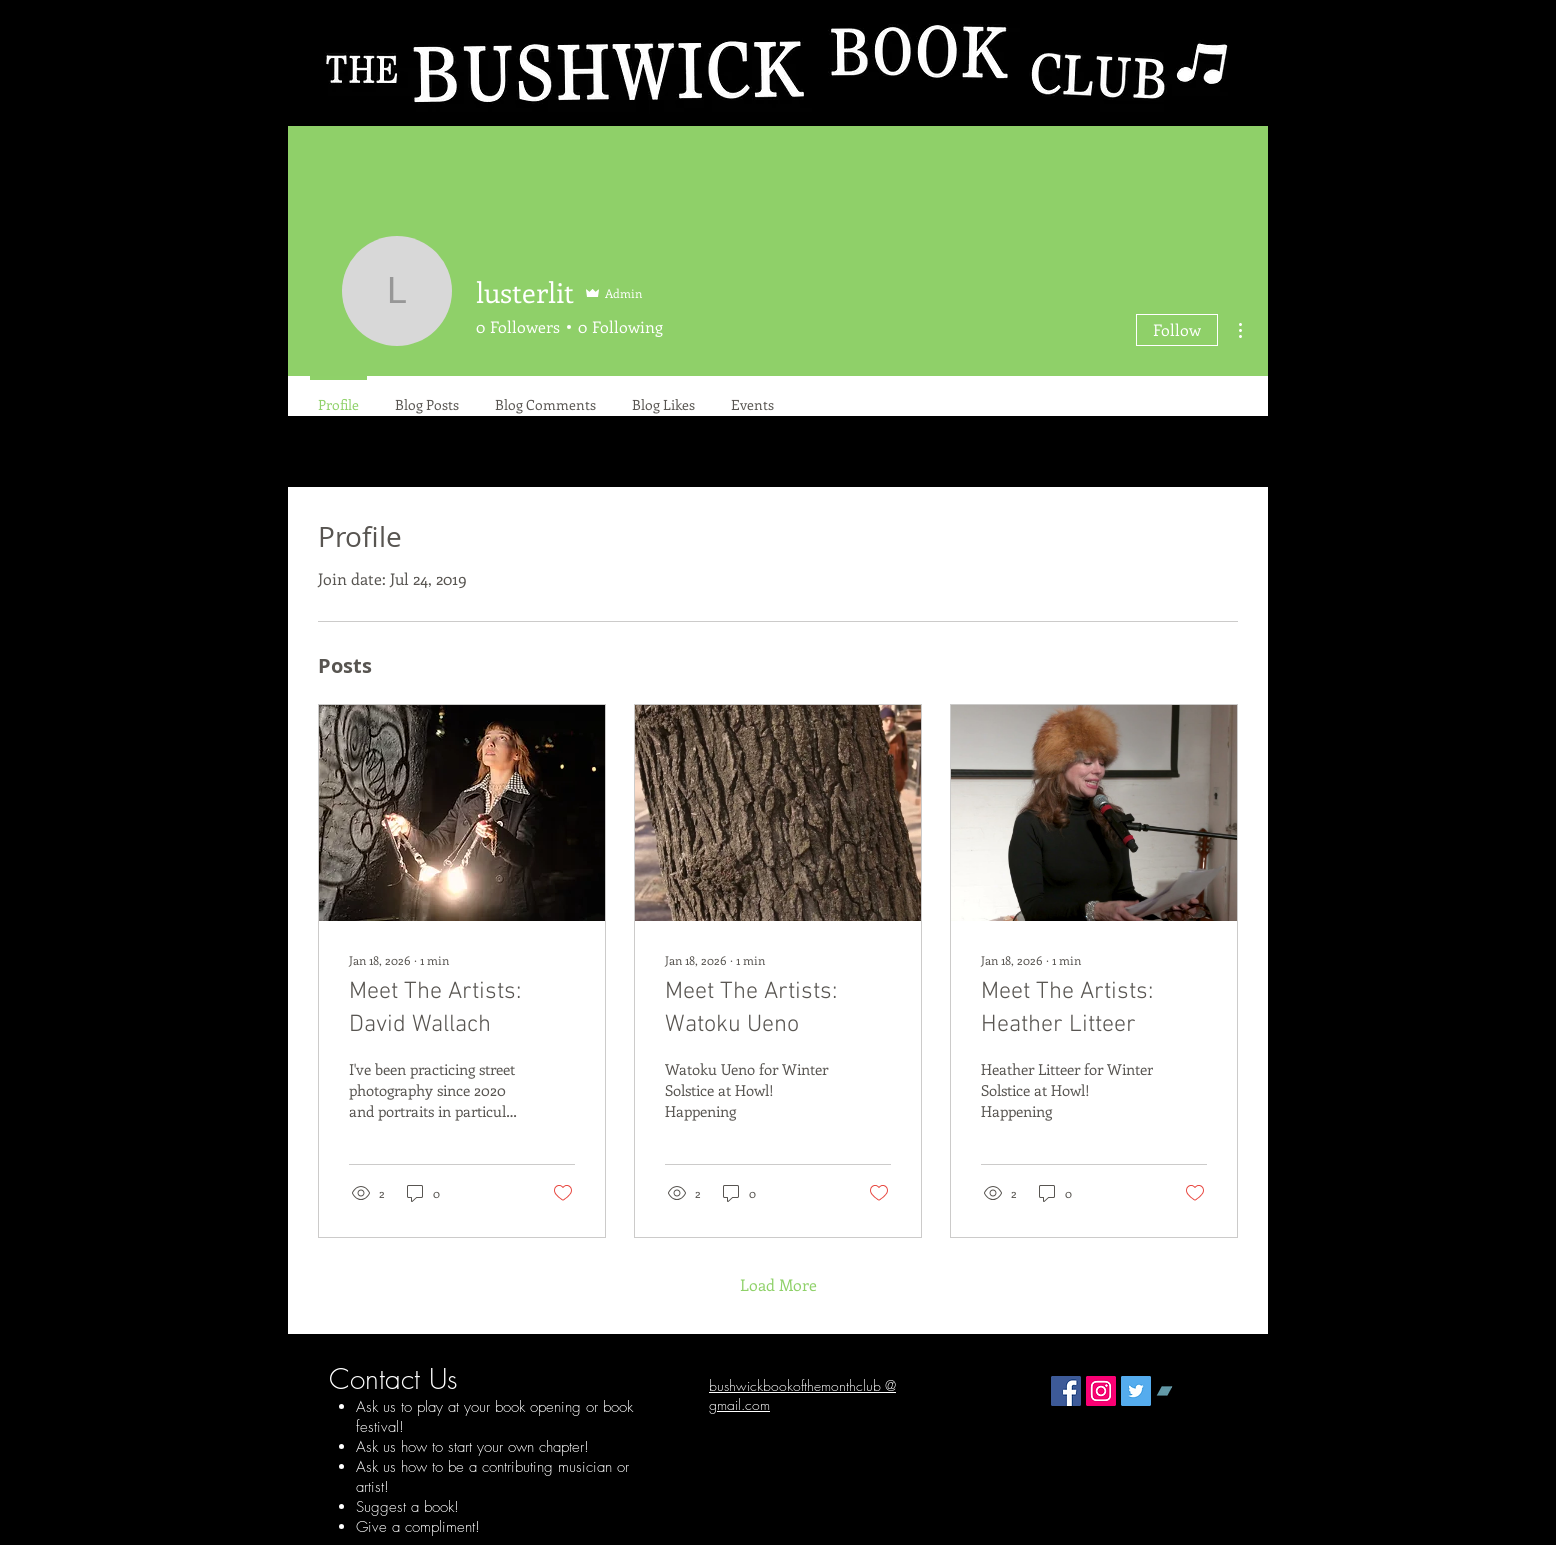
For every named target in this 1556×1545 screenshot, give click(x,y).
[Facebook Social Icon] (1066, 1391)
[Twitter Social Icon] (1136, 1391)
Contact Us (393, 1378)
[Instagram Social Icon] (1101, 1391)
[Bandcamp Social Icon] (1171, 1391)
